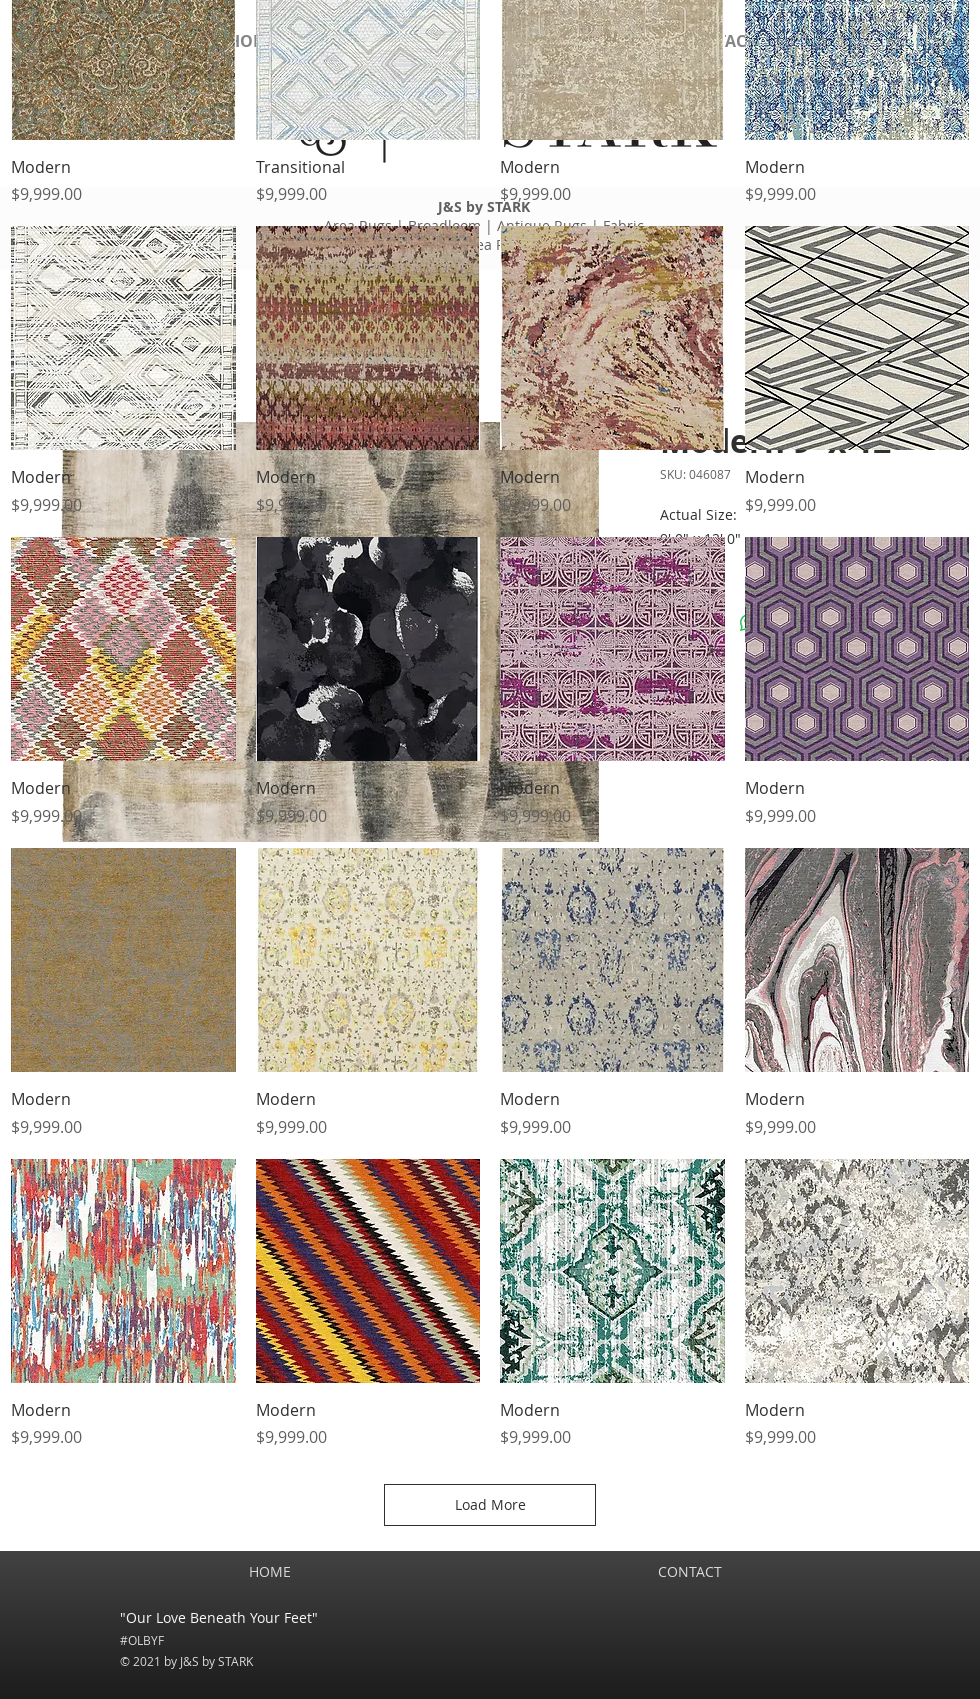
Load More (490, 1504)
